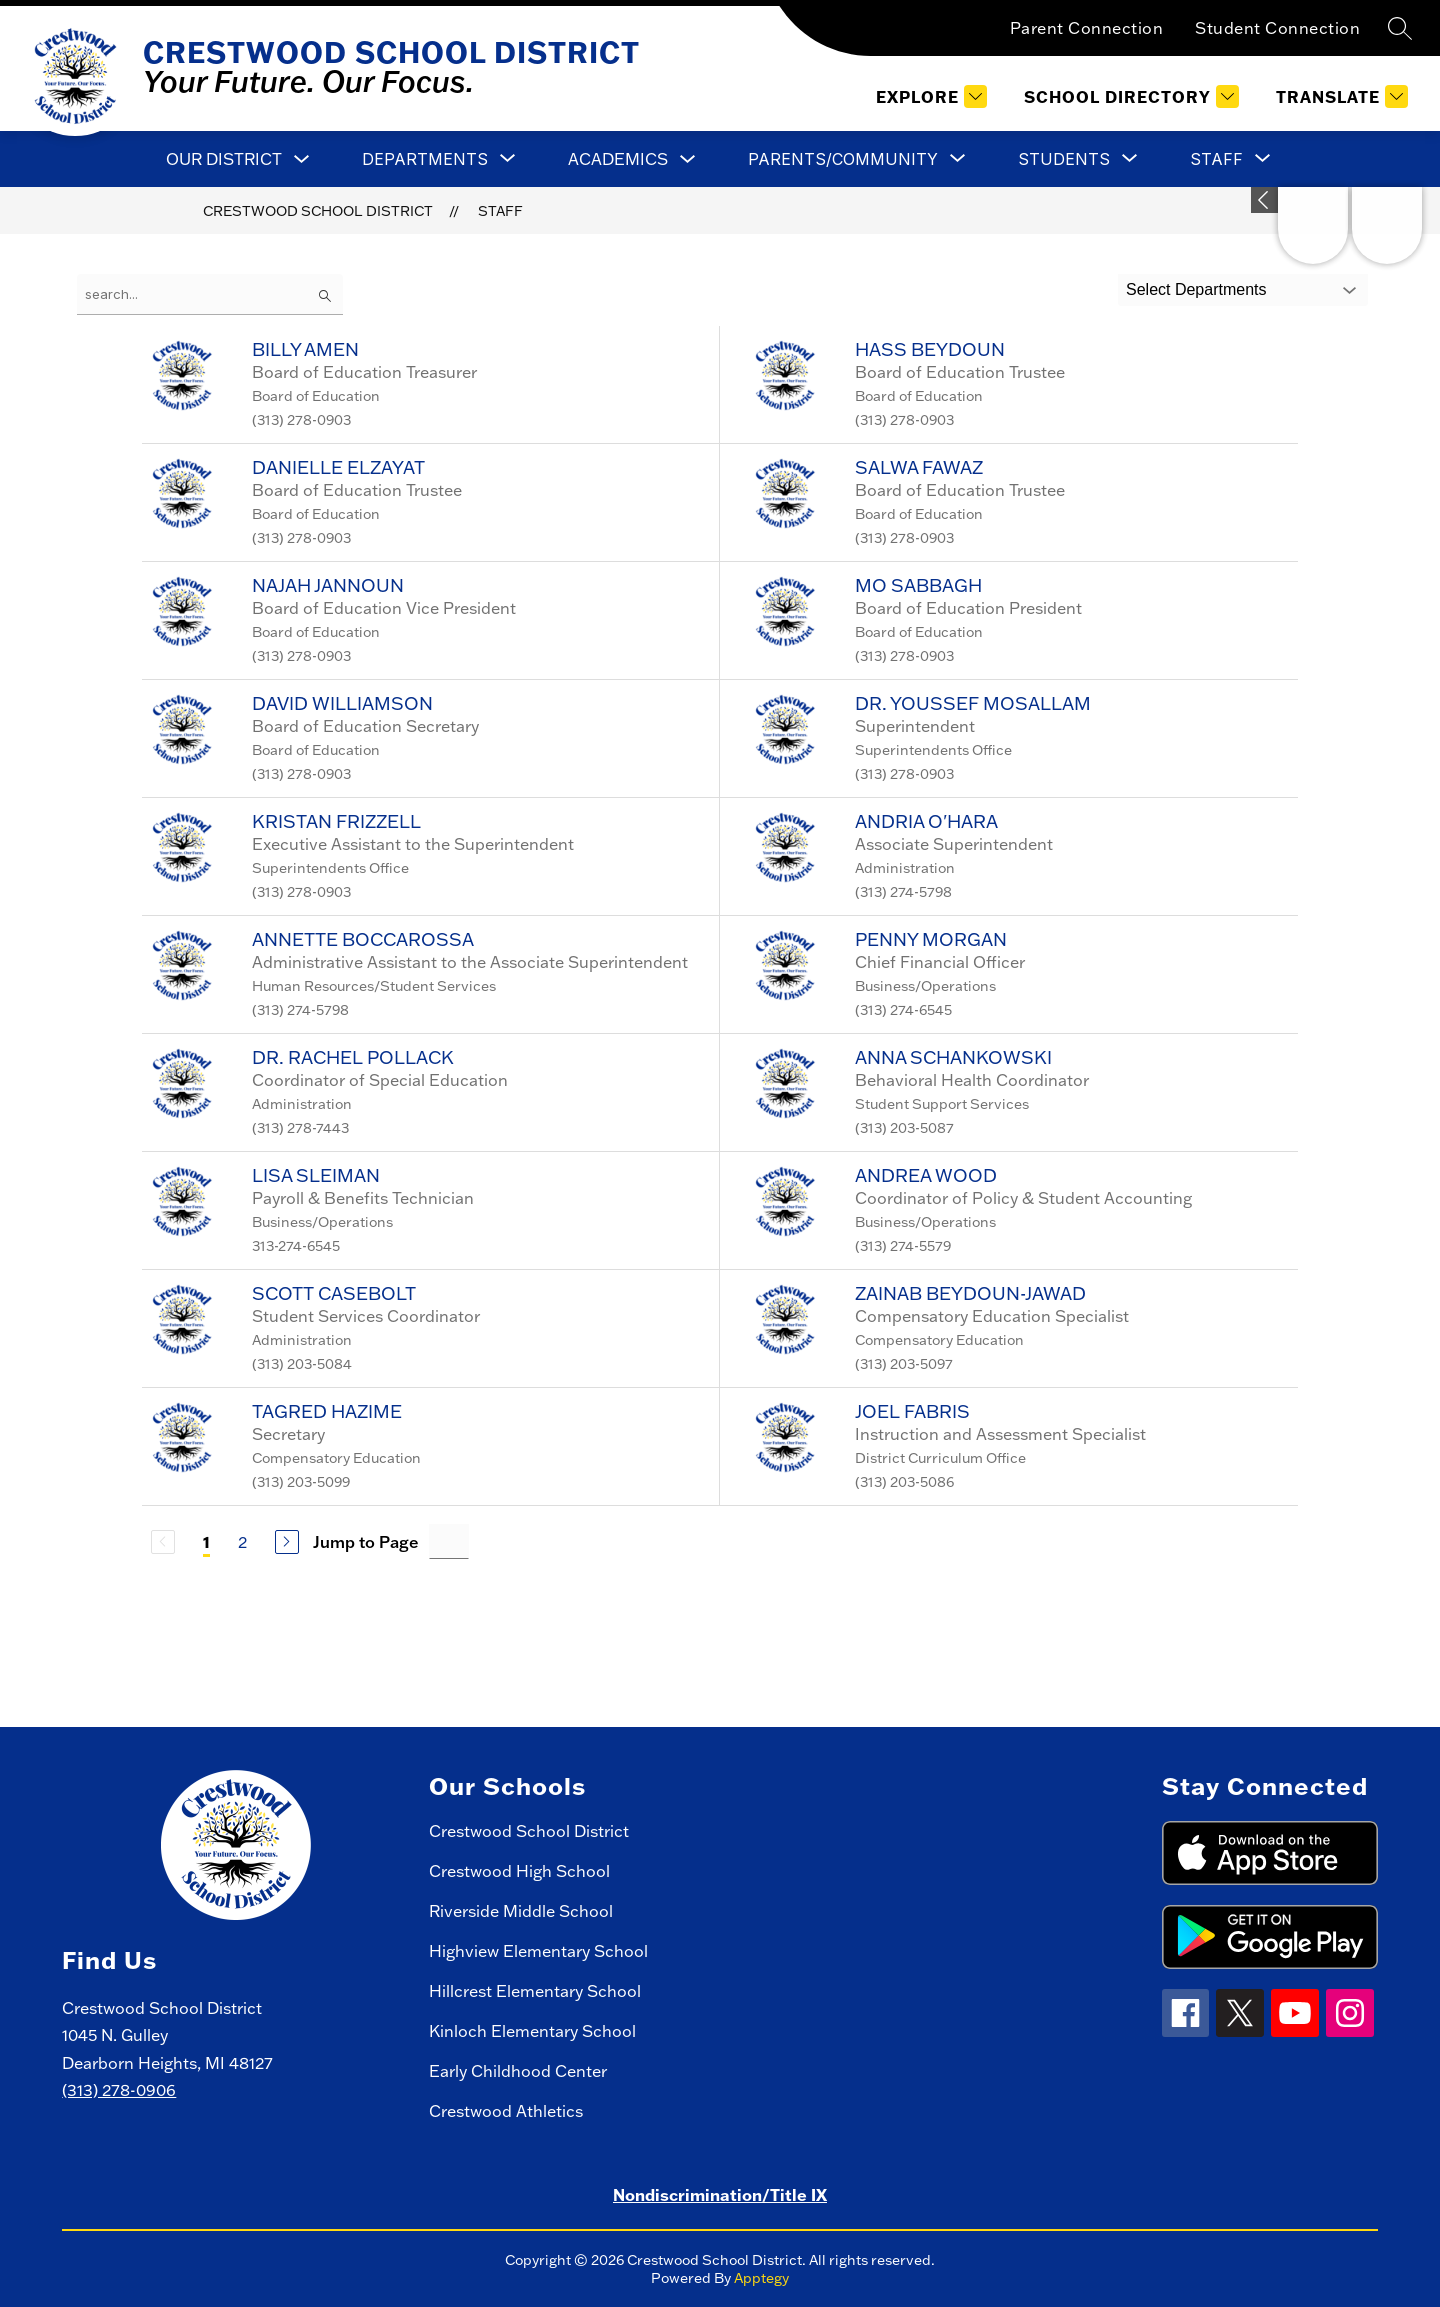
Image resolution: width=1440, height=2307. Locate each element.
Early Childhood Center (518, 2071)
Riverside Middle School (521, 1911)
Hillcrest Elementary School (535, 1991)
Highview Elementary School (538, 1951)
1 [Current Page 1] (206, 1541)
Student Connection (1277, 28)
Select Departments (1196, 289)
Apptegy (761, 2278)
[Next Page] (287, 1542)
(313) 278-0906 (119, 2090)
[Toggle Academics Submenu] (688, 159)
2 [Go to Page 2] (242, 1542)
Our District (224, 159)
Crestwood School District (318, 211)
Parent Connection (1087, 28)
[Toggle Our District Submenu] (302, 159)
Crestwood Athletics (506, 2111)
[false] (210, 294)
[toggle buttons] (1264, 200)
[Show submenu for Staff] (1216, 159)
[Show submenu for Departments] (425, 159)
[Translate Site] (1339, 96)
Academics (618, 159)
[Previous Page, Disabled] (163, 1542)
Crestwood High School (519, 1871)
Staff (500, 211)
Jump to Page (366, 1542)
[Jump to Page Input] (449, 1541)
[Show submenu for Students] (1064, 159)
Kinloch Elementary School (532, 2031)
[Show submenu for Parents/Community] (843, 159)
